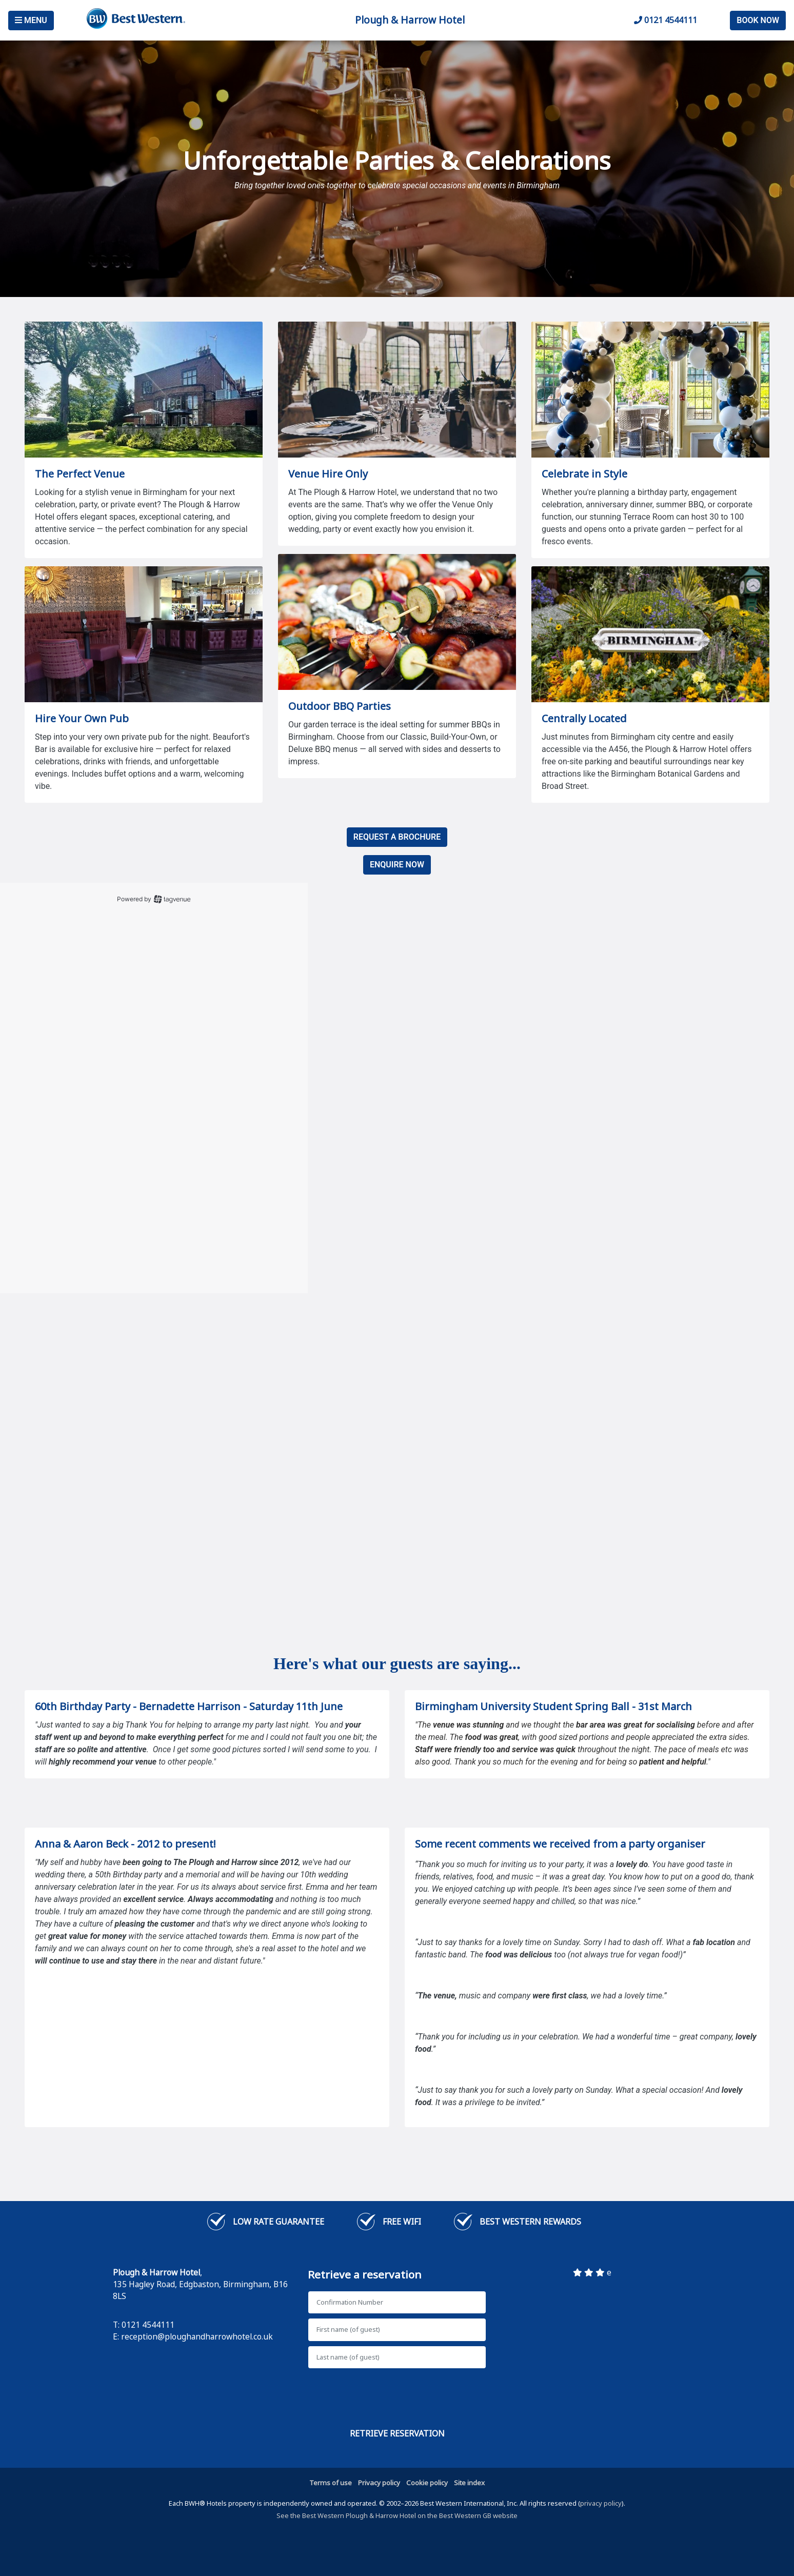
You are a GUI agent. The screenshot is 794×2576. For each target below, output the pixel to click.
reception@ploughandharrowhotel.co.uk (197, 2336)
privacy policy (601, 2503)
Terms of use (330, 2482)
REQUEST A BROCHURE (397, 837)
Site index (469, 2482)
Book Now (758, 20)
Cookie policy (427, 2482)
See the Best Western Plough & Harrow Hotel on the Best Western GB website (397, 2515)
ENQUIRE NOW (397, 864)
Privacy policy (379, 2482)
